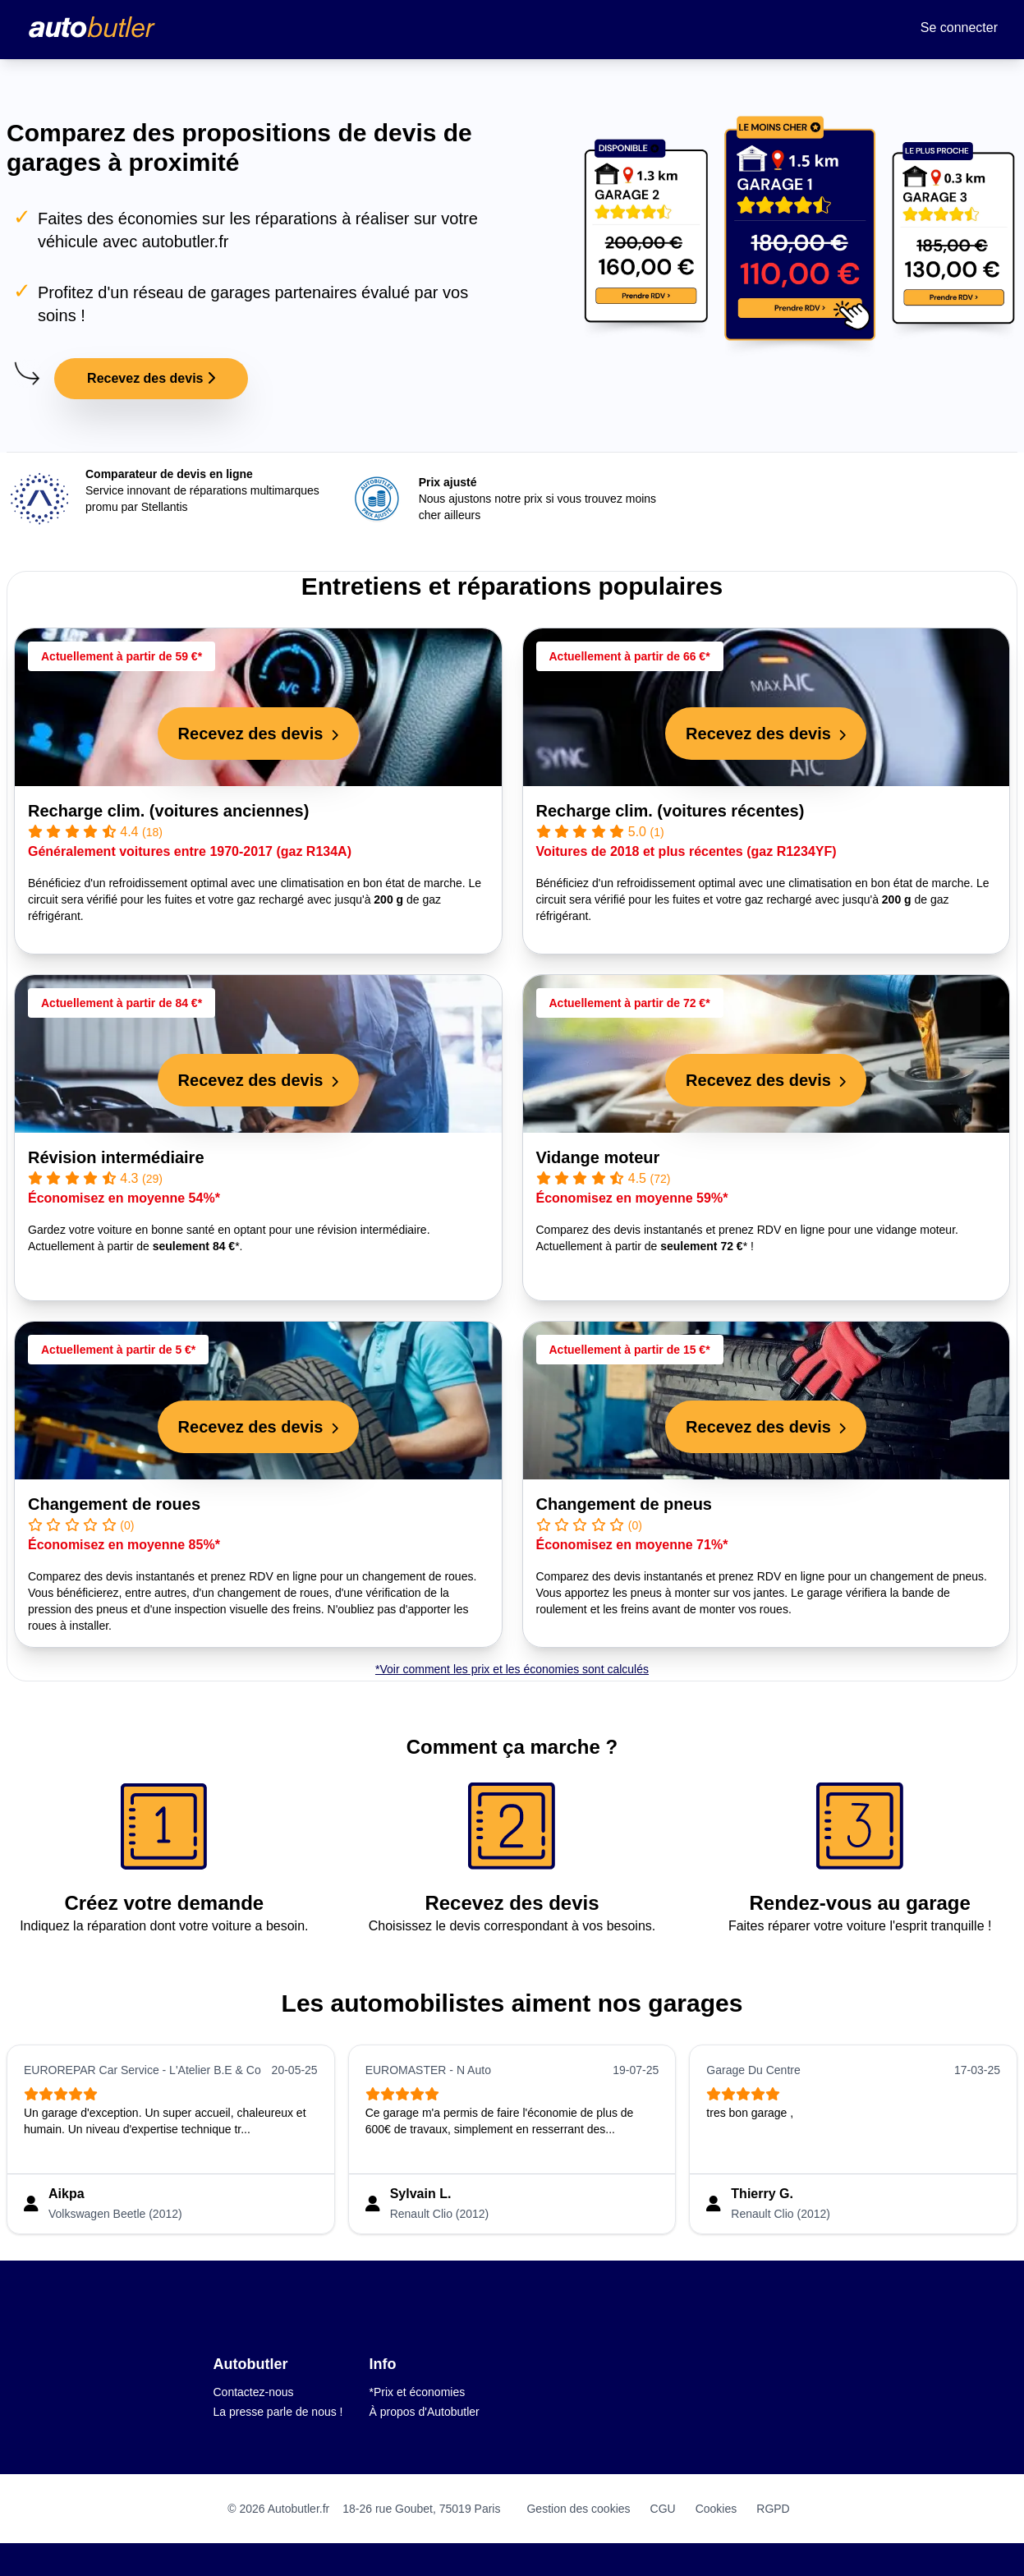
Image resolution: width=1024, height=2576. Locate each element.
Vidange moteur (598, 1157)
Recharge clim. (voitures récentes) (670, 811)
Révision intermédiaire (116, 1157)
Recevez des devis (151, 378)
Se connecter (959, 27)
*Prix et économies (418, 2392)
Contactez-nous (254, 2392)
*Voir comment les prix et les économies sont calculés (512, 1669)
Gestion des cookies (578, 2508)
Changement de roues (114, 1504)
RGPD (772, 2508)
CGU (663, 2508)
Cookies (716, 2508)
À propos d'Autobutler (425, 2411)
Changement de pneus (624, 1504)
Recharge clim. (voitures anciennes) (168, 811)
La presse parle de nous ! (278, 2411)
